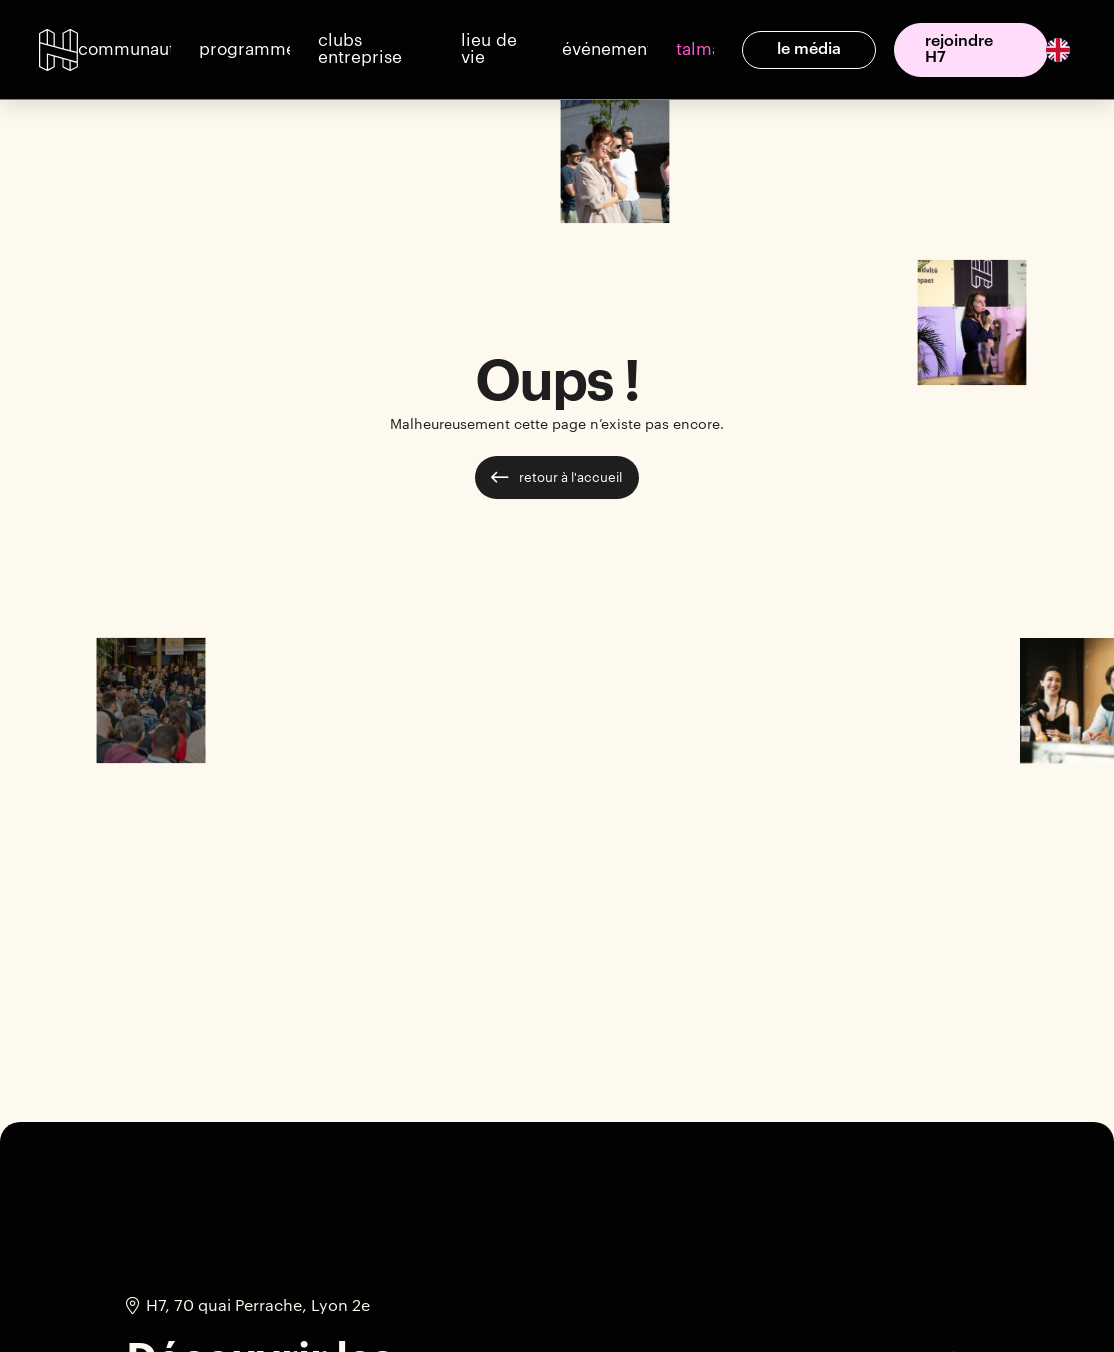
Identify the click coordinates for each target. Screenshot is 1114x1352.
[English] (1058, 49)
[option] (1055, 50)
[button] (124, 50)
